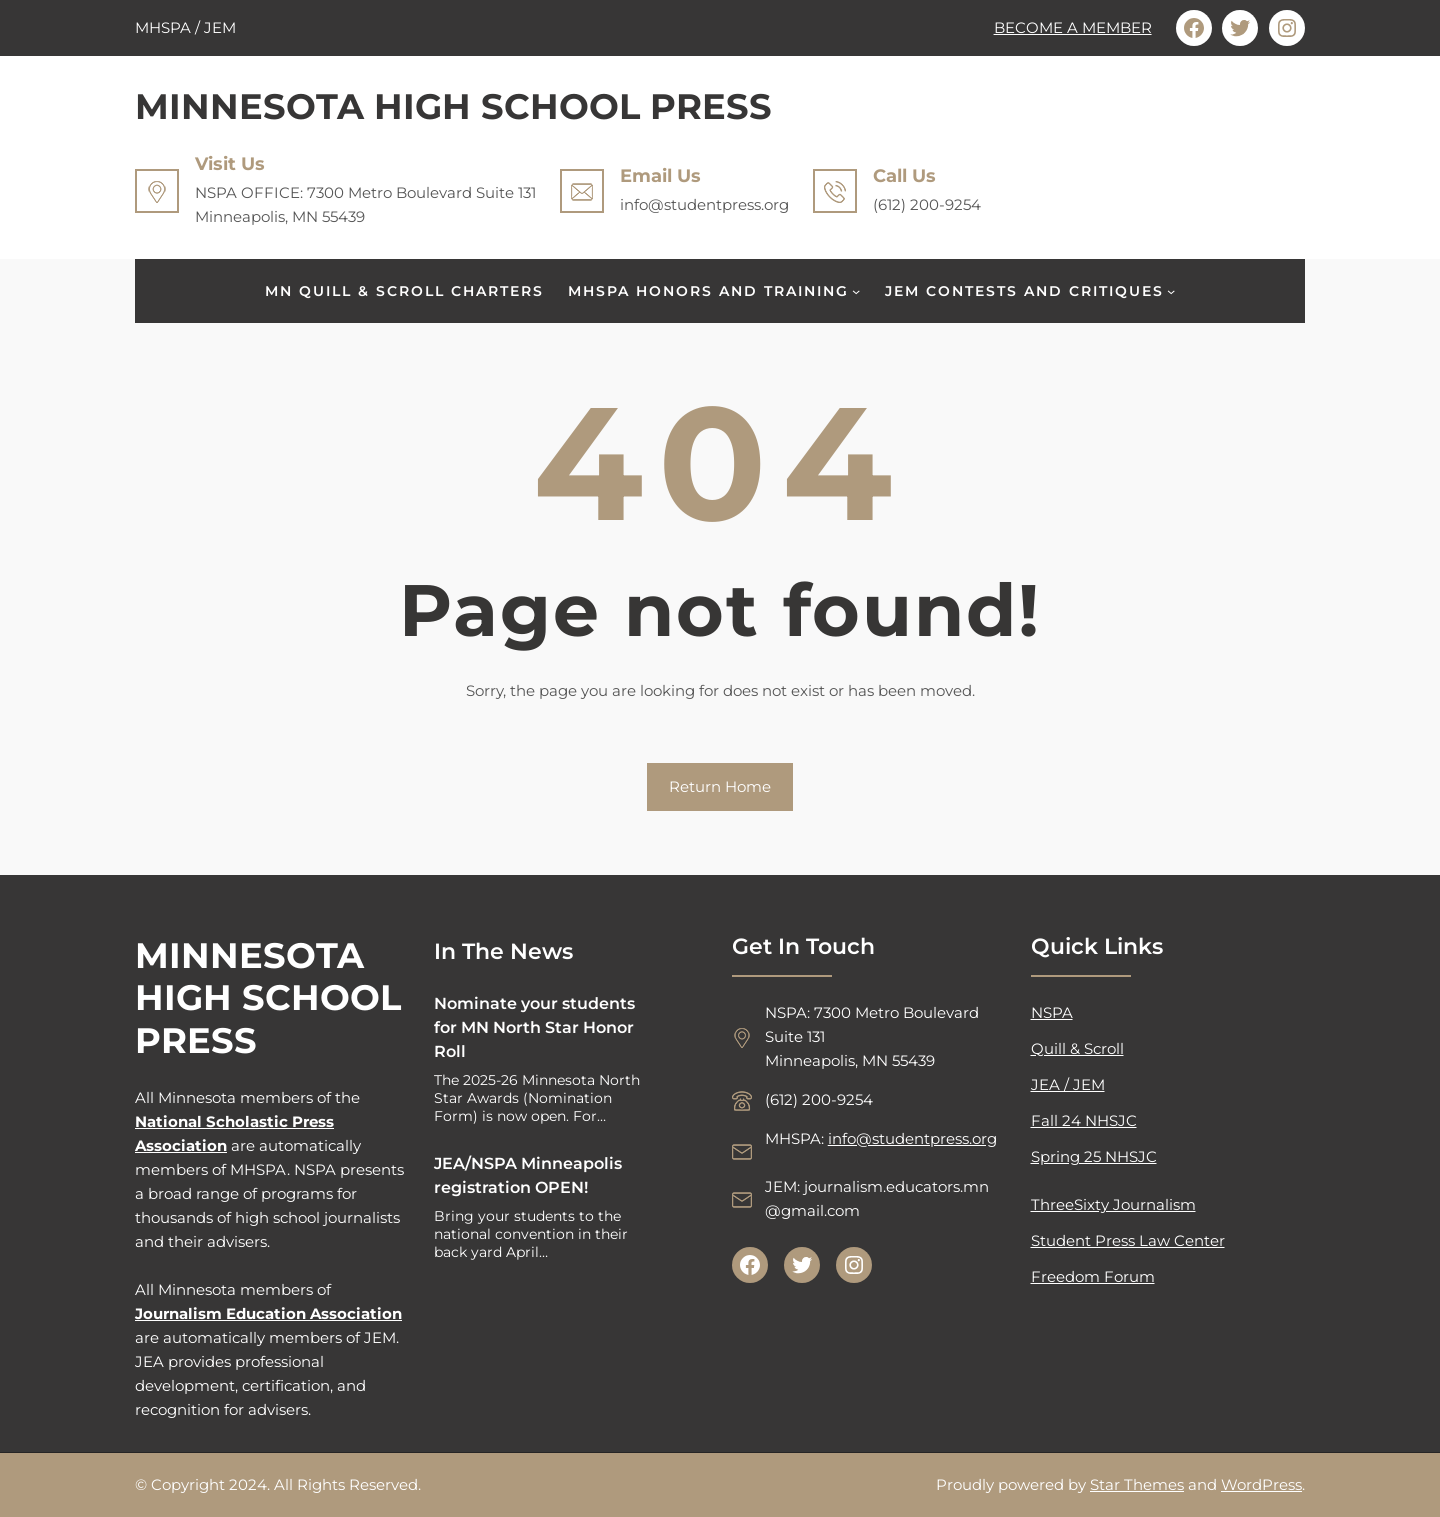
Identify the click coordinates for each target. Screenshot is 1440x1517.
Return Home (720, 786)
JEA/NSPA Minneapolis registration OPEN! (528, 1175)
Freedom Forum (1093, 1276)
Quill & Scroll (1077, 1048)
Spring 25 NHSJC (1094, 1156)
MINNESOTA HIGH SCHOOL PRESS (453, 106)
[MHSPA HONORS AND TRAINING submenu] (856, 291)
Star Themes (1137, 1484)
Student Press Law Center (1128, 1240)
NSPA (1052, 1012)
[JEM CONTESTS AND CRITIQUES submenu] (1171, 291)
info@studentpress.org (912, 1138)
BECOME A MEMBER (1073, 27)
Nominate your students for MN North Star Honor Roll (534, 1027)
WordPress (1261, 1484)
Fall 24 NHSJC (1084, 1120)
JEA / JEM (1068, 1084)
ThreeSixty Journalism (1113, 1204)
